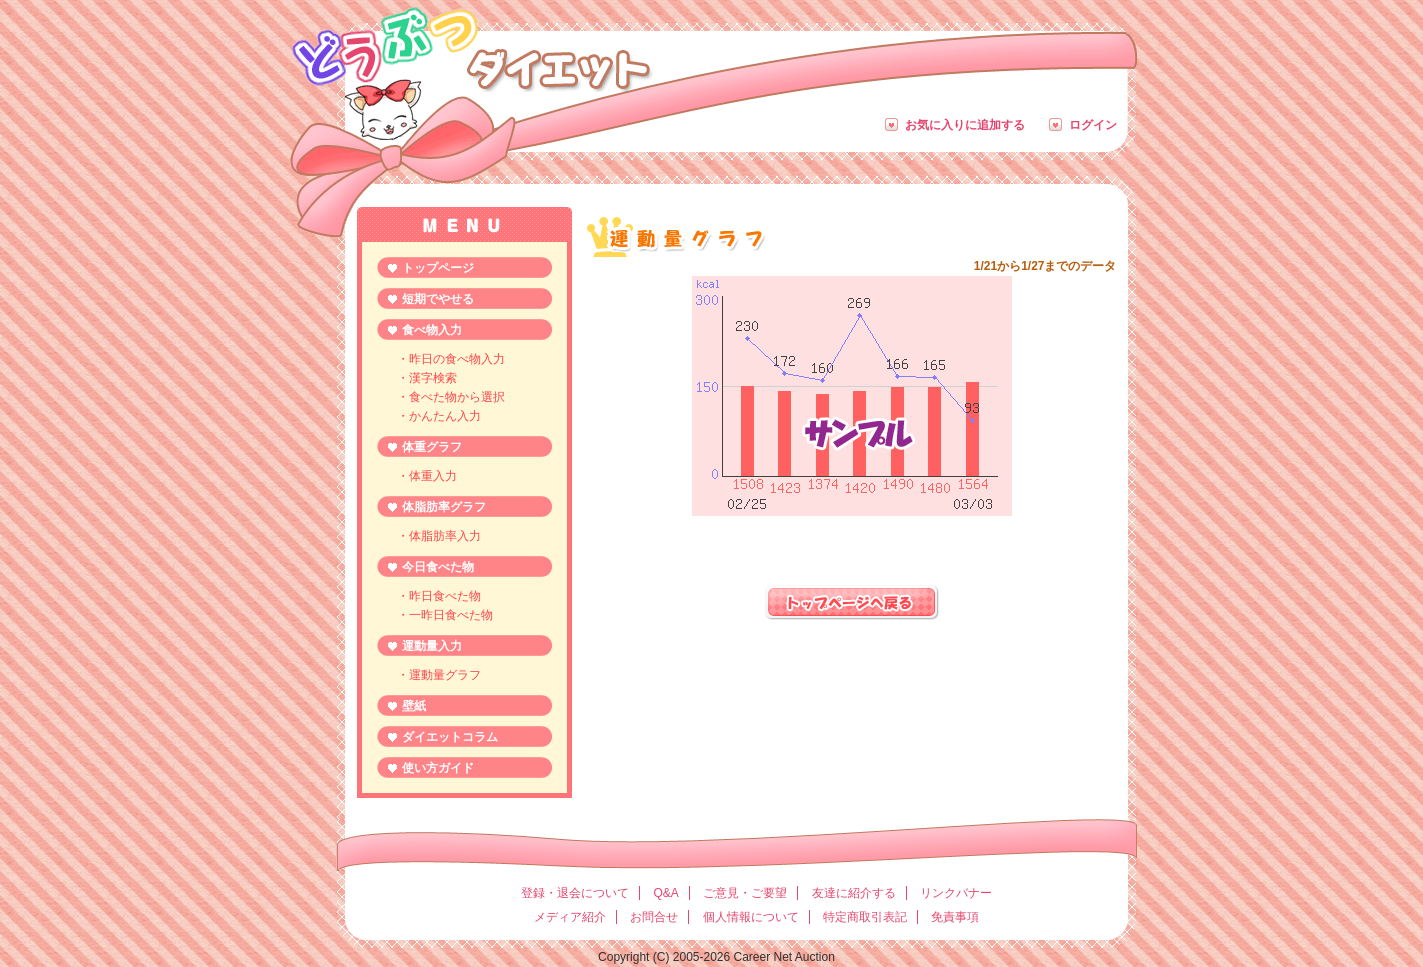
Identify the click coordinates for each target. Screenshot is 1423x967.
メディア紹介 (570, 917)
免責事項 (955, 917)
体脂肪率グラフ (444, 507)
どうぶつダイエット (470, 46)
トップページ (438, 268)
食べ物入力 (432, 330)
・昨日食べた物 (439, 596)
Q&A (665, 893)
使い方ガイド (438, 768)
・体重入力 (427, 476)
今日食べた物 (438, 567)
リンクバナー (956, 893)
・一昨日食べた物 (445, 615)
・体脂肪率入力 (439, 536)
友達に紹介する (854, 893)
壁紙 (414, 706)
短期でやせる (438, 299)
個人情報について (751, 917)
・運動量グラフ (439, 675)
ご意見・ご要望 (745, 893)
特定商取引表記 (865, 917)
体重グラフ (432, 447)
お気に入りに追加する (965, 125)
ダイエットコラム (450, 737)
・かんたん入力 (439, 416)
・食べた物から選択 (451, 397)
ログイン (1093, 125)
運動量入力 (432, 646)
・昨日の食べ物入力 (451, 359)
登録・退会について (575, 893)
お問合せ (654, 917)
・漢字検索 (427, 378)
